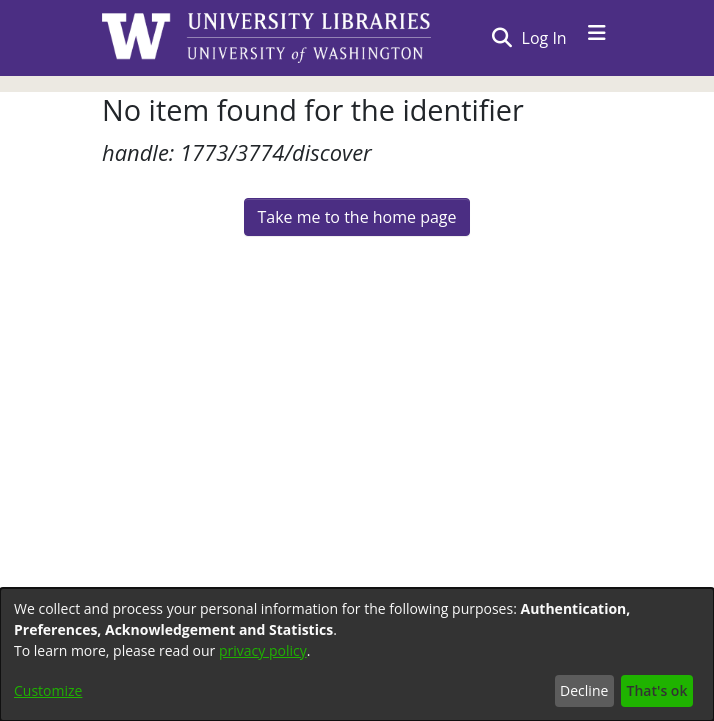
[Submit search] (501, 38)
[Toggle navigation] (597, 38)
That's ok (657, 690)
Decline (584, 690)
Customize (48, 690)
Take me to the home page (356, 217)
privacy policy (263, 650)
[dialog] (357, 654)
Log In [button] (545, 38)
